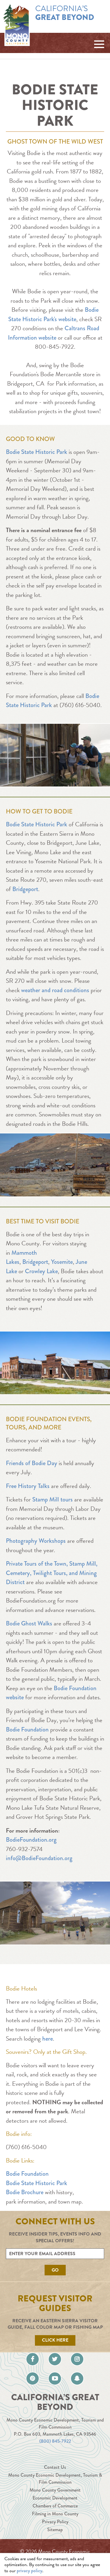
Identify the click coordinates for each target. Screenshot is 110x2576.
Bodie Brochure (24, 2192)
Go (55, 2270)
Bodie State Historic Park (36, 451)
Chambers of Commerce (55, 2505)
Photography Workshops (36, 1540)
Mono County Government (55, 2490)
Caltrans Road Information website (53, 333)
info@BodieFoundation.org (39, 1858)
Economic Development (55, 2498)
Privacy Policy (55, 2521)
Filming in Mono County (55, 2513)
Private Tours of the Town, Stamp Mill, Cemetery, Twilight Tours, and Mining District (51, 1572)
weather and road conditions (55, 990)
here (47, 2038)
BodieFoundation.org (31, 1839)
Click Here (55, 2340)
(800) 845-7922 (55, 2441)
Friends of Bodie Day (31, 1463)
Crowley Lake (41, 1271)
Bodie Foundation (27, 1729)
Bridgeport (25, 889)
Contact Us (55, 2467)
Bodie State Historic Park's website (53, 314)
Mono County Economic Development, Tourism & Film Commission (55, 2478)
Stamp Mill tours (52, 1499)
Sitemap (55, 2529)
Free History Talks (28, 1486)
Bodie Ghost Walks (29, 1623)
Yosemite (62, 1261)
